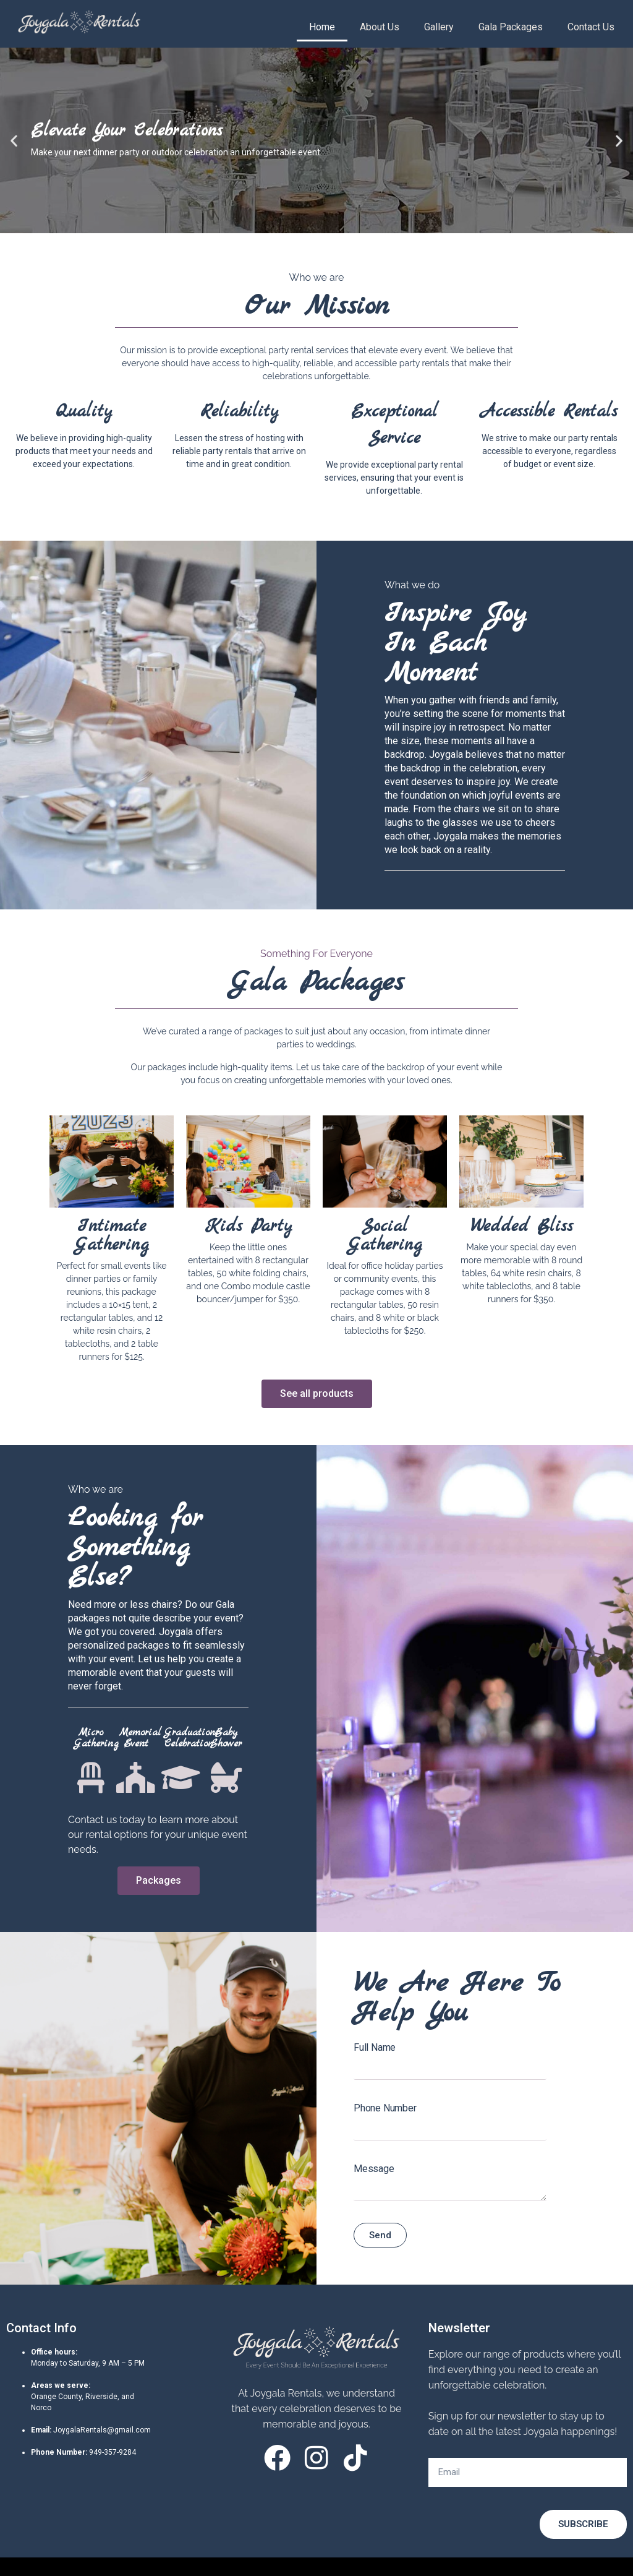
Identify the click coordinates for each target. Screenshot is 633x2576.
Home (322, 27)
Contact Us (590, 27)
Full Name (375, 2047)
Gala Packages (510, 27)
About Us (379, 27)
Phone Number (385, 2108)
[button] (14, 140)
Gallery (439, 27)
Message (374, 2169)
